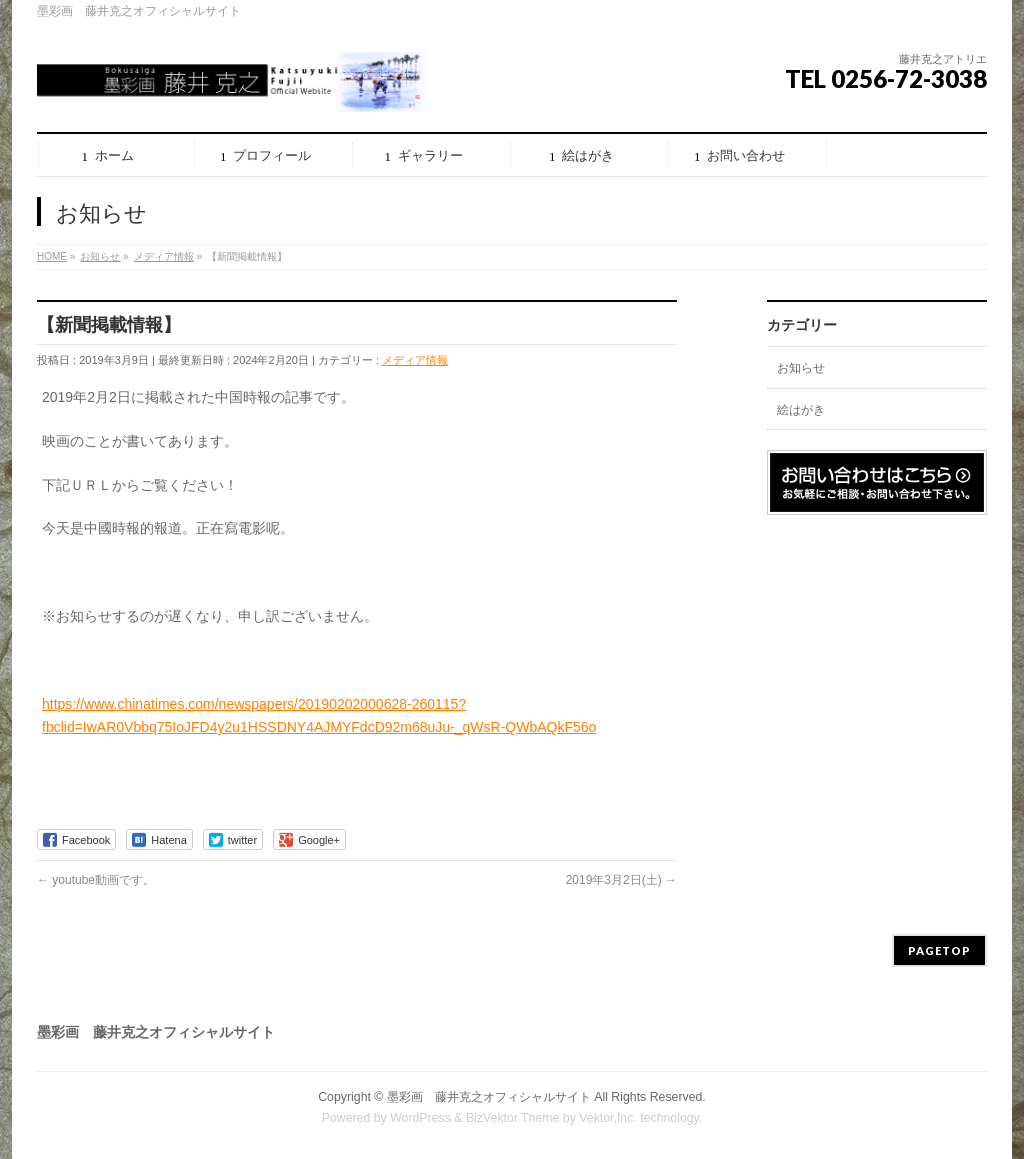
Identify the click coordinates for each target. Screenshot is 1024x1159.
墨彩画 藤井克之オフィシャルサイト (489, 1097)
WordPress (420, 1118)
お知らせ (801, 368)
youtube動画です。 (96, 880)
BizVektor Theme (513, 1118)
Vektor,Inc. (608, 1118)
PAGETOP (939, 950)
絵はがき (801, 410)
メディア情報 (415, 360)
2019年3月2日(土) (621, 880)
